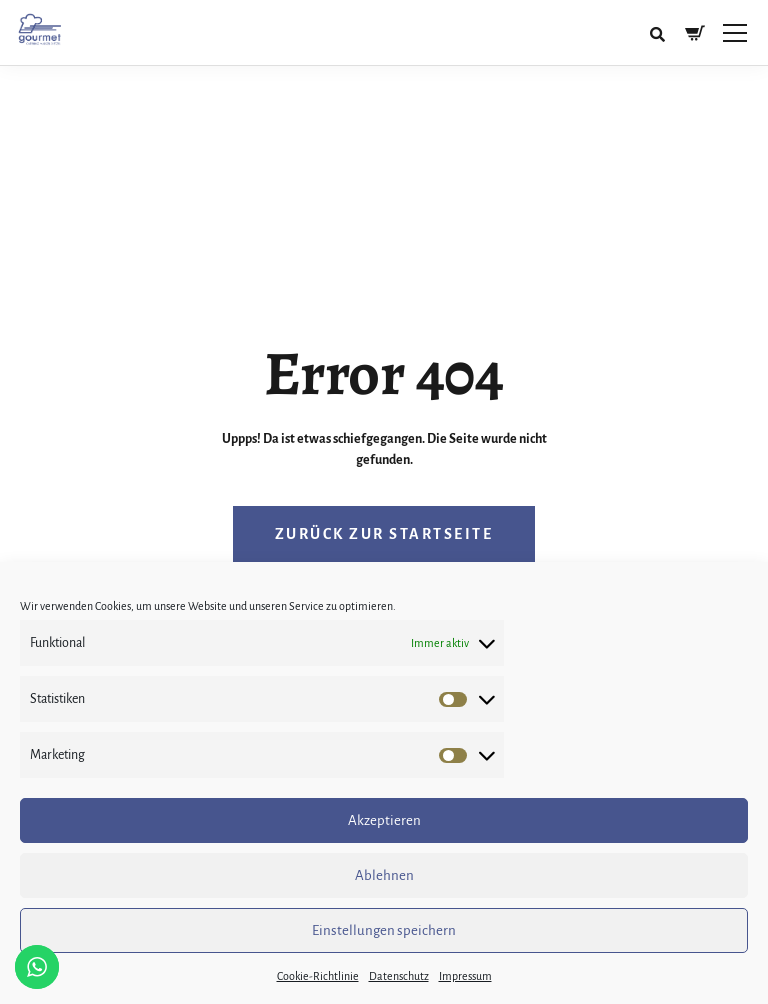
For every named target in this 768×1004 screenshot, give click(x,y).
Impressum (465, 976)
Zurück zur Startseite (384, 534)
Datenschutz (399, 976)
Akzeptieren (384, 820)
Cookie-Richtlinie (318, 976)
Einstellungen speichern (384, 930)
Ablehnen (384, 875)
